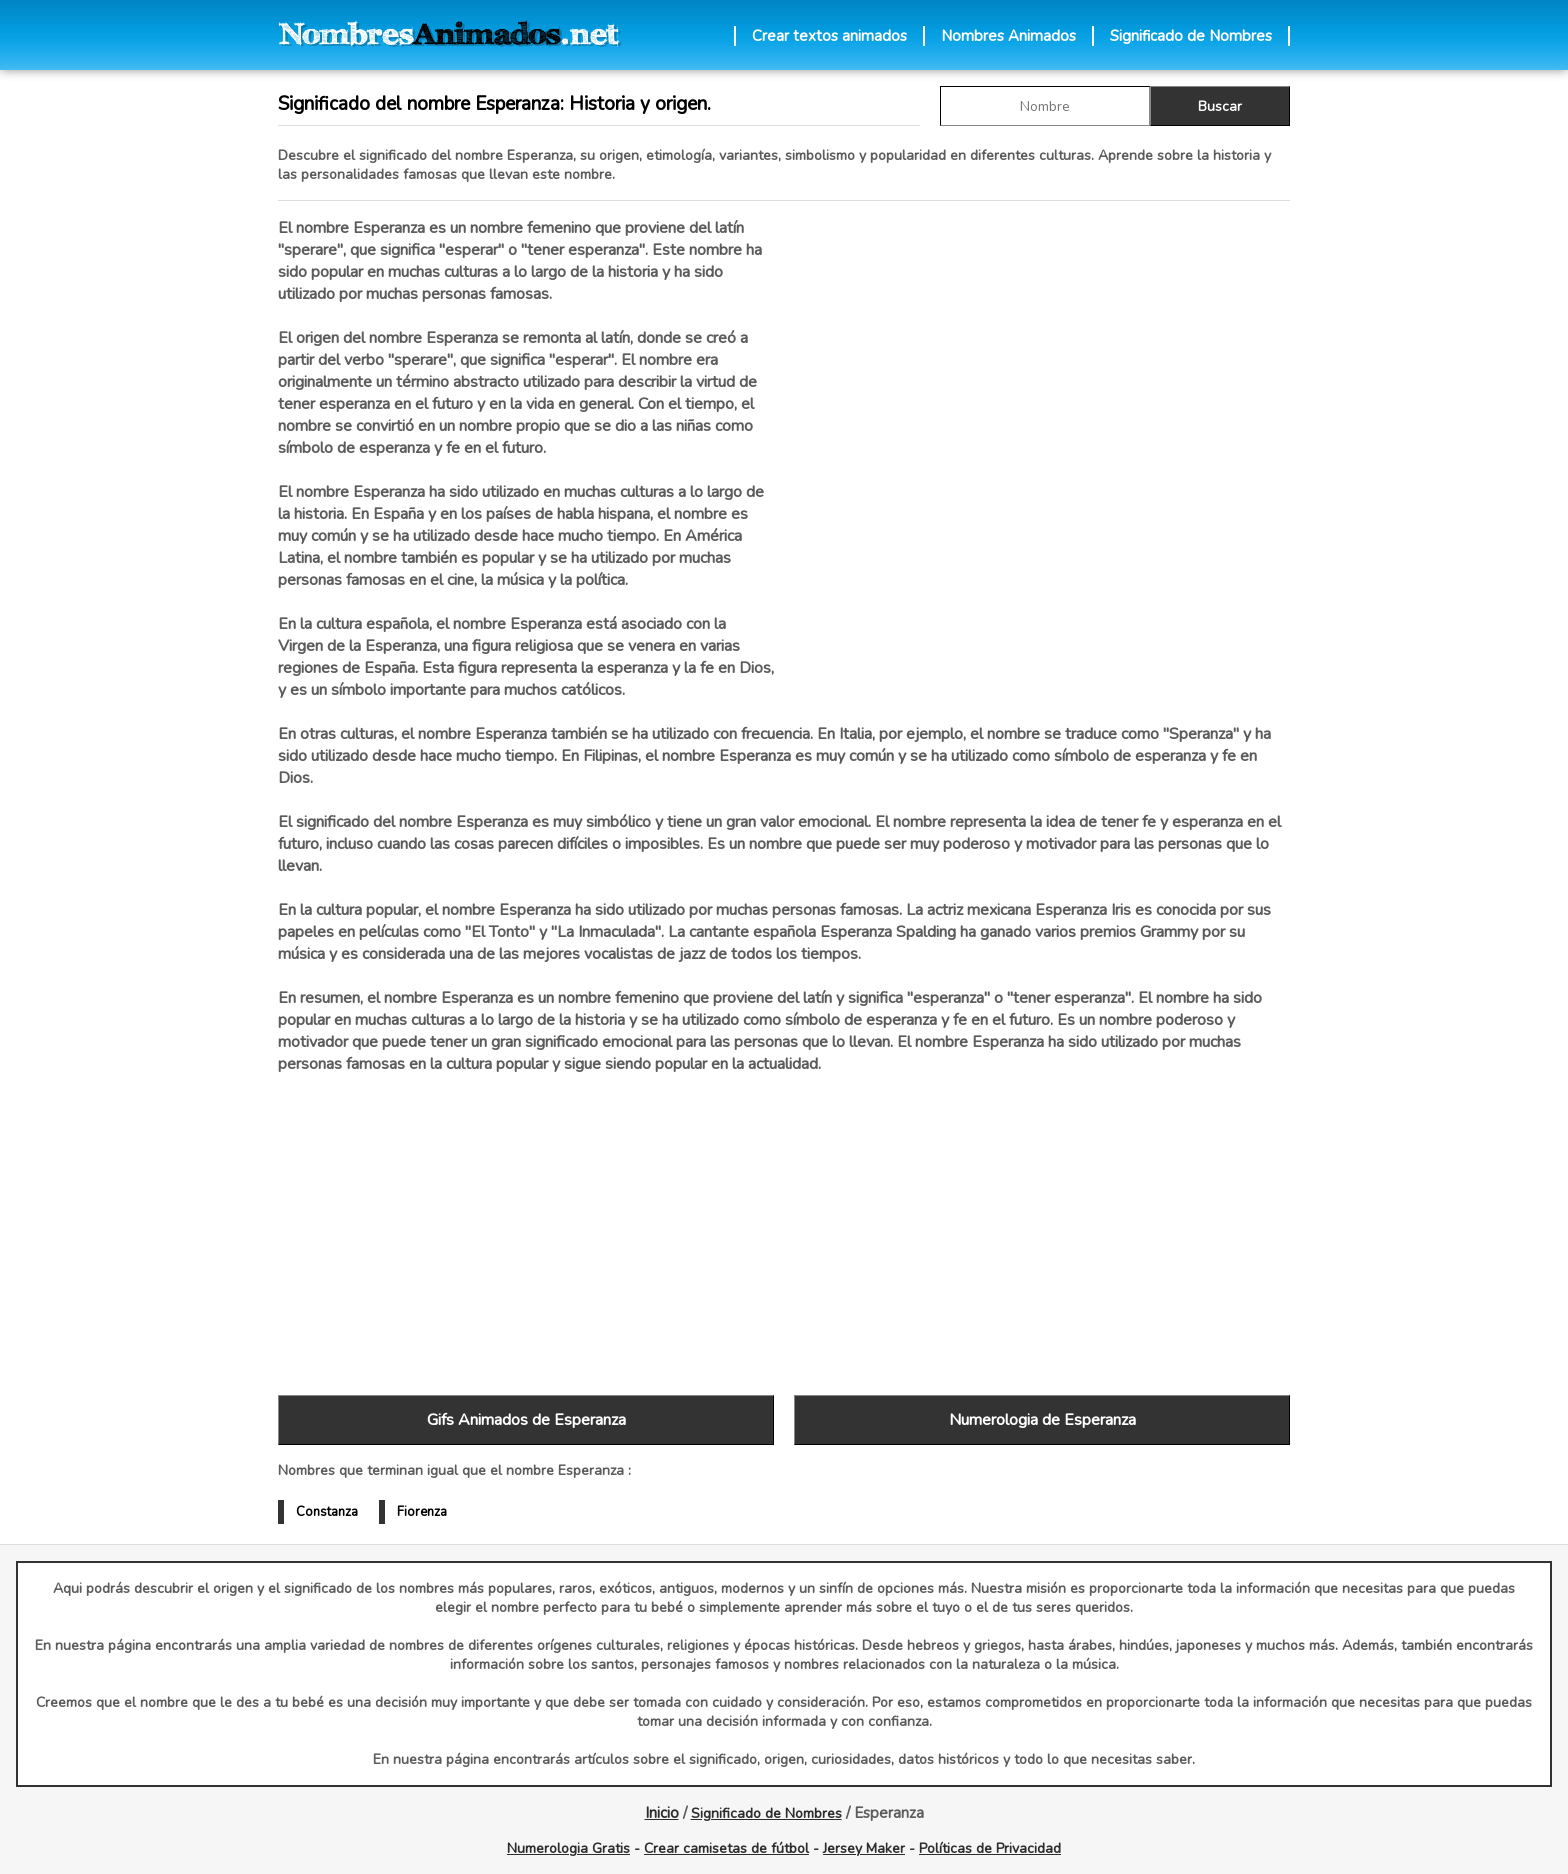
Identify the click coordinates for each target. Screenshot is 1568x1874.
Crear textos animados (829, 36)
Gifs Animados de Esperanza (526, 1420)
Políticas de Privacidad (990, 1848)
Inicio (662, 1813)
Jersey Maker (864, 1848)
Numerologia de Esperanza (1042, 1420)
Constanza (327, 1512)
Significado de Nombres (1191, 36)
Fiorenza (422, 1512)
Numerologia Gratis (568, 1848)
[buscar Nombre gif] (1045, 106)
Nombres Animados (1008, 36)
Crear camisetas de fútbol (726, 1848)
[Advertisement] (1042, 429)
